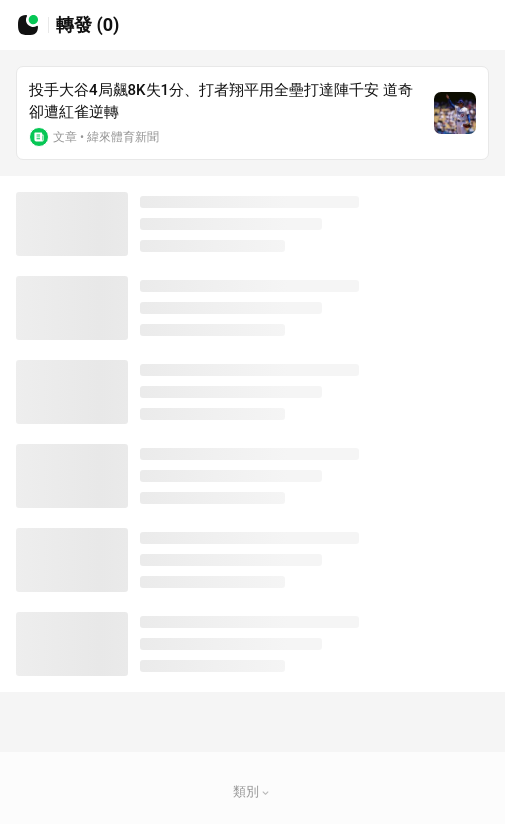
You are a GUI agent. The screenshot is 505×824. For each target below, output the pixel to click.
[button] (265, 792)
